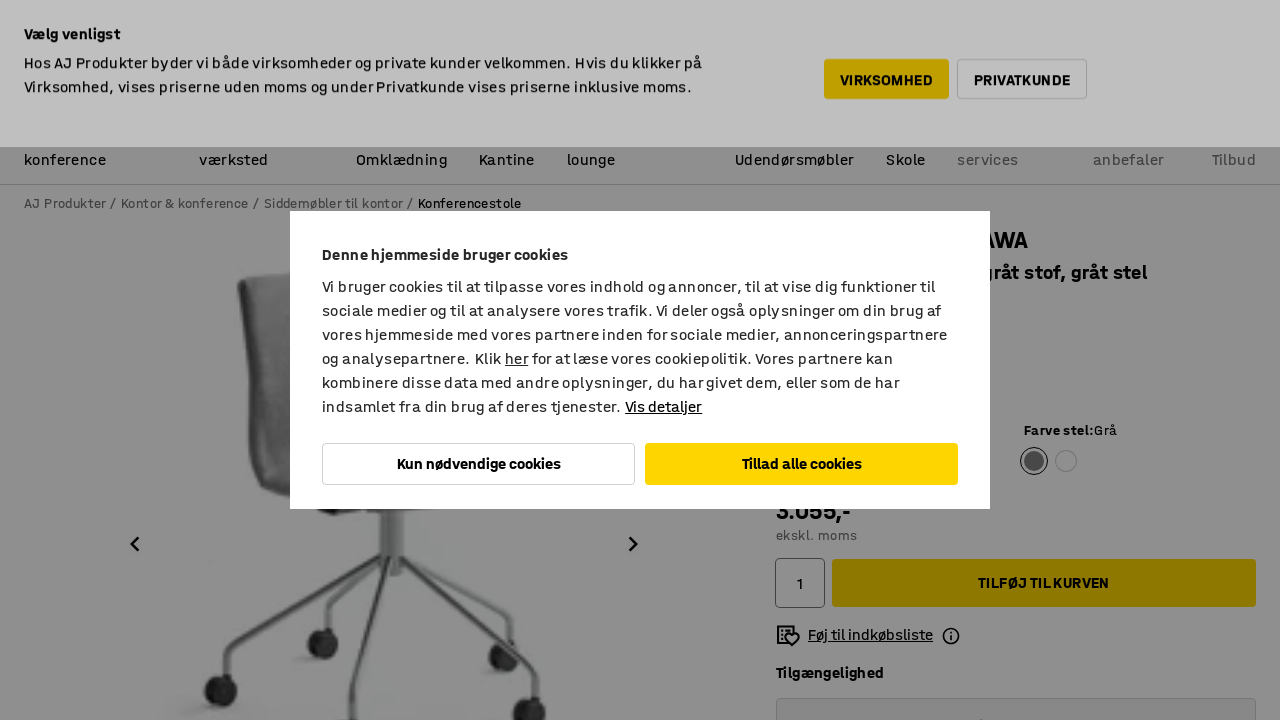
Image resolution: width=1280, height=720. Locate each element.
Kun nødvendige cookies (479, 463)
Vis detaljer (663, 406)
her (516, 358)
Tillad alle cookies (802, 463)
